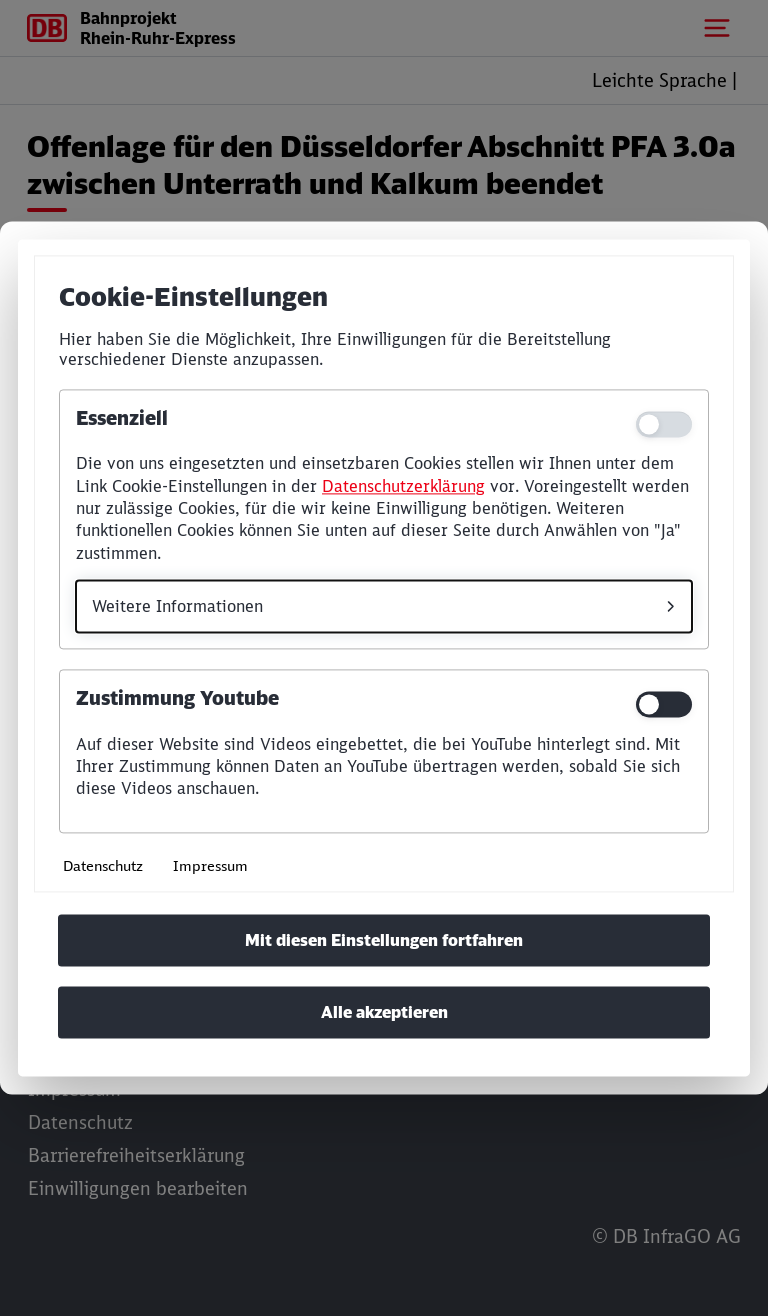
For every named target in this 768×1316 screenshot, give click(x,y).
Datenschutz (103, 866)
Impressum (210, 866)
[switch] (664, 705)
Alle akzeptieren (384, 1013)
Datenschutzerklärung (403, 486)
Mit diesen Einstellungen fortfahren (384, 941)
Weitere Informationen (177, 607)
